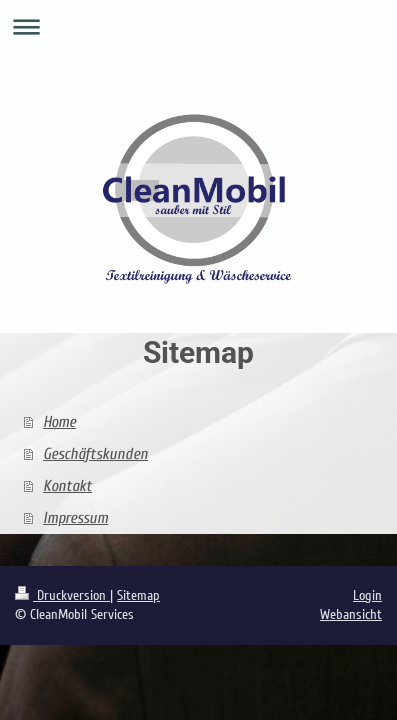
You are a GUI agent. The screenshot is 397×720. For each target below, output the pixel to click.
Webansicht (351, 614)
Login (367, 595)
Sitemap (138, 595)
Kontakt (67, 486)
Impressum (75, 518)
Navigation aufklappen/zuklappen (198, 26)
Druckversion (62, 595)
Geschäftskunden (95, 454)
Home (59, 422)
